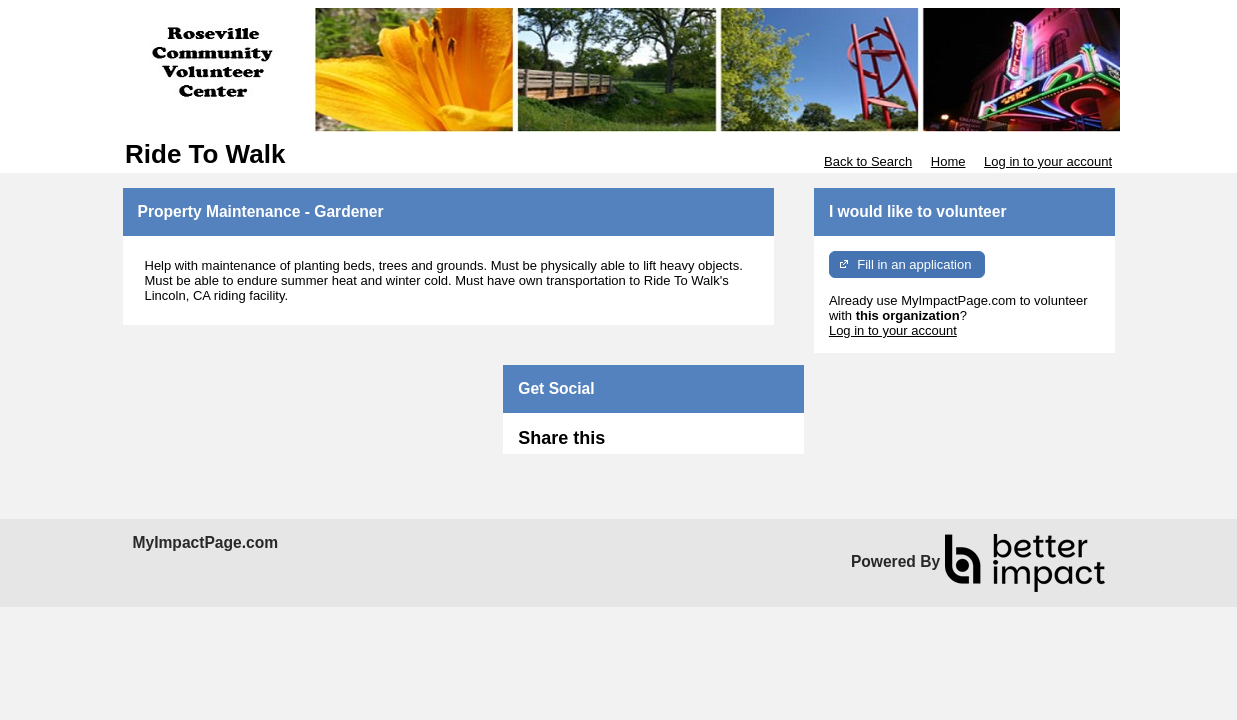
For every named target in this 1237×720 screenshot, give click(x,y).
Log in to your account (1048, 161)
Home (948, 161)
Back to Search (868, 161)
